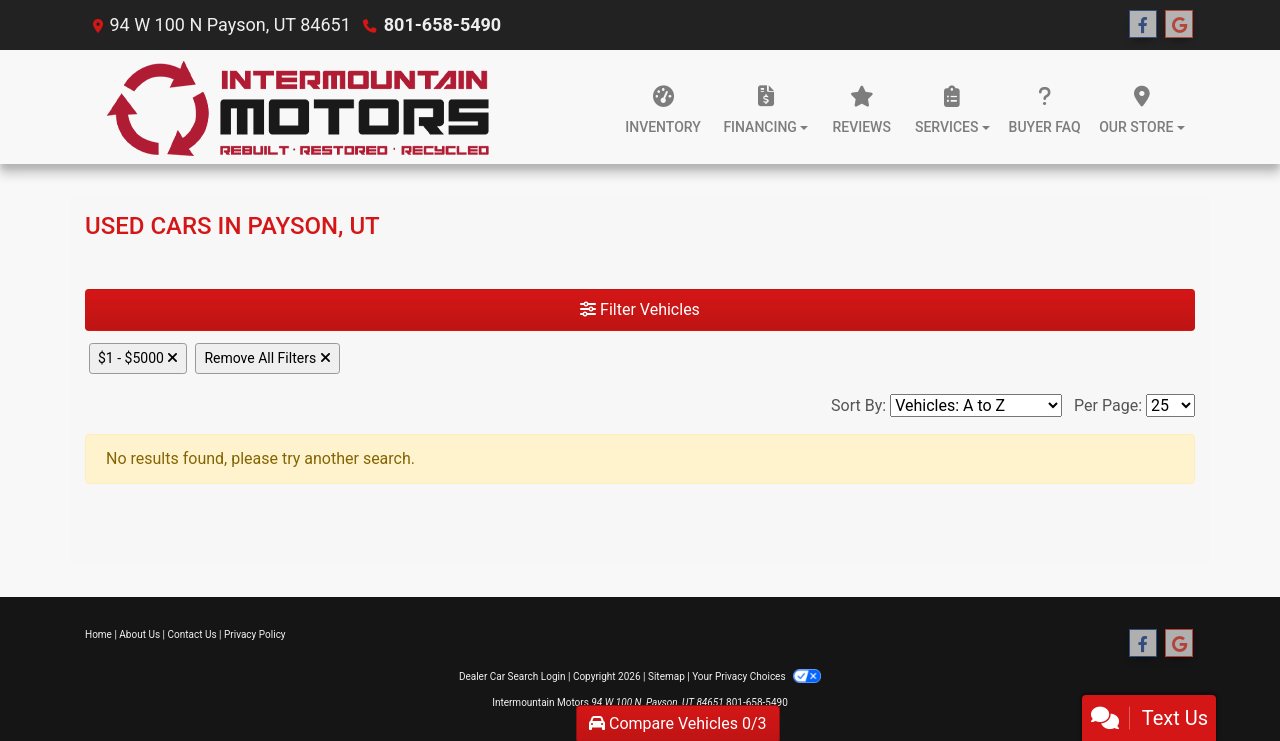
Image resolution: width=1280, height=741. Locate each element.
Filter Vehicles (640, 309)
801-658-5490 (442, 24)
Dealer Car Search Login (512, 676)
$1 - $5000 (138, 358)
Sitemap (666, 676)
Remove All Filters (267, 358)
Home (98, 634)
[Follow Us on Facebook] (1143, 25)
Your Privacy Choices (756, 676)
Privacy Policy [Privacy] (255, 634)
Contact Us (192, 634)
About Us (139, 634)
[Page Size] (1170, 405)
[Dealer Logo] (297, 107)
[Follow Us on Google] (1179, 25)
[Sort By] (976, 405)
